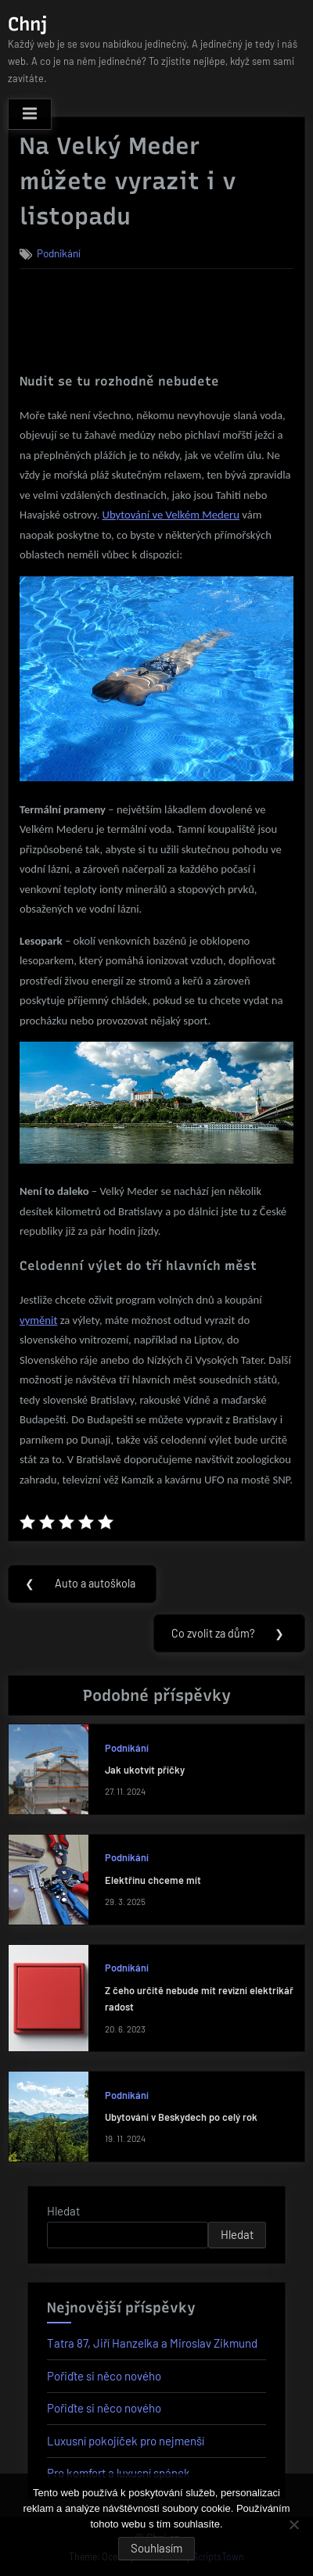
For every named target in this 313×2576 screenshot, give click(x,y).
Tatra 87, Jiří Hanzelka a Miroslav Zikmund (152, 2343)
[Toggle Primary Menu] (30, 114)
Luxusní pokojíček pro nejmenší (125, 2441)
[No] (293, 2524)
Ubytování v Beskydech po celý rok (181, 2117)
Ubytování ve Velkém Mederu (171, 515)
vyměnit (38, 1320)
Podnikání (59, 253)
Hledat (63, 2211)
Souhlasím (156, 2548)
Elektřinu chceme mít (153, 1880)
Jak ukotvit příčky (145, 1769)
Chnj (27, 24)
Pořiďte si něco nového (104, 2376)
